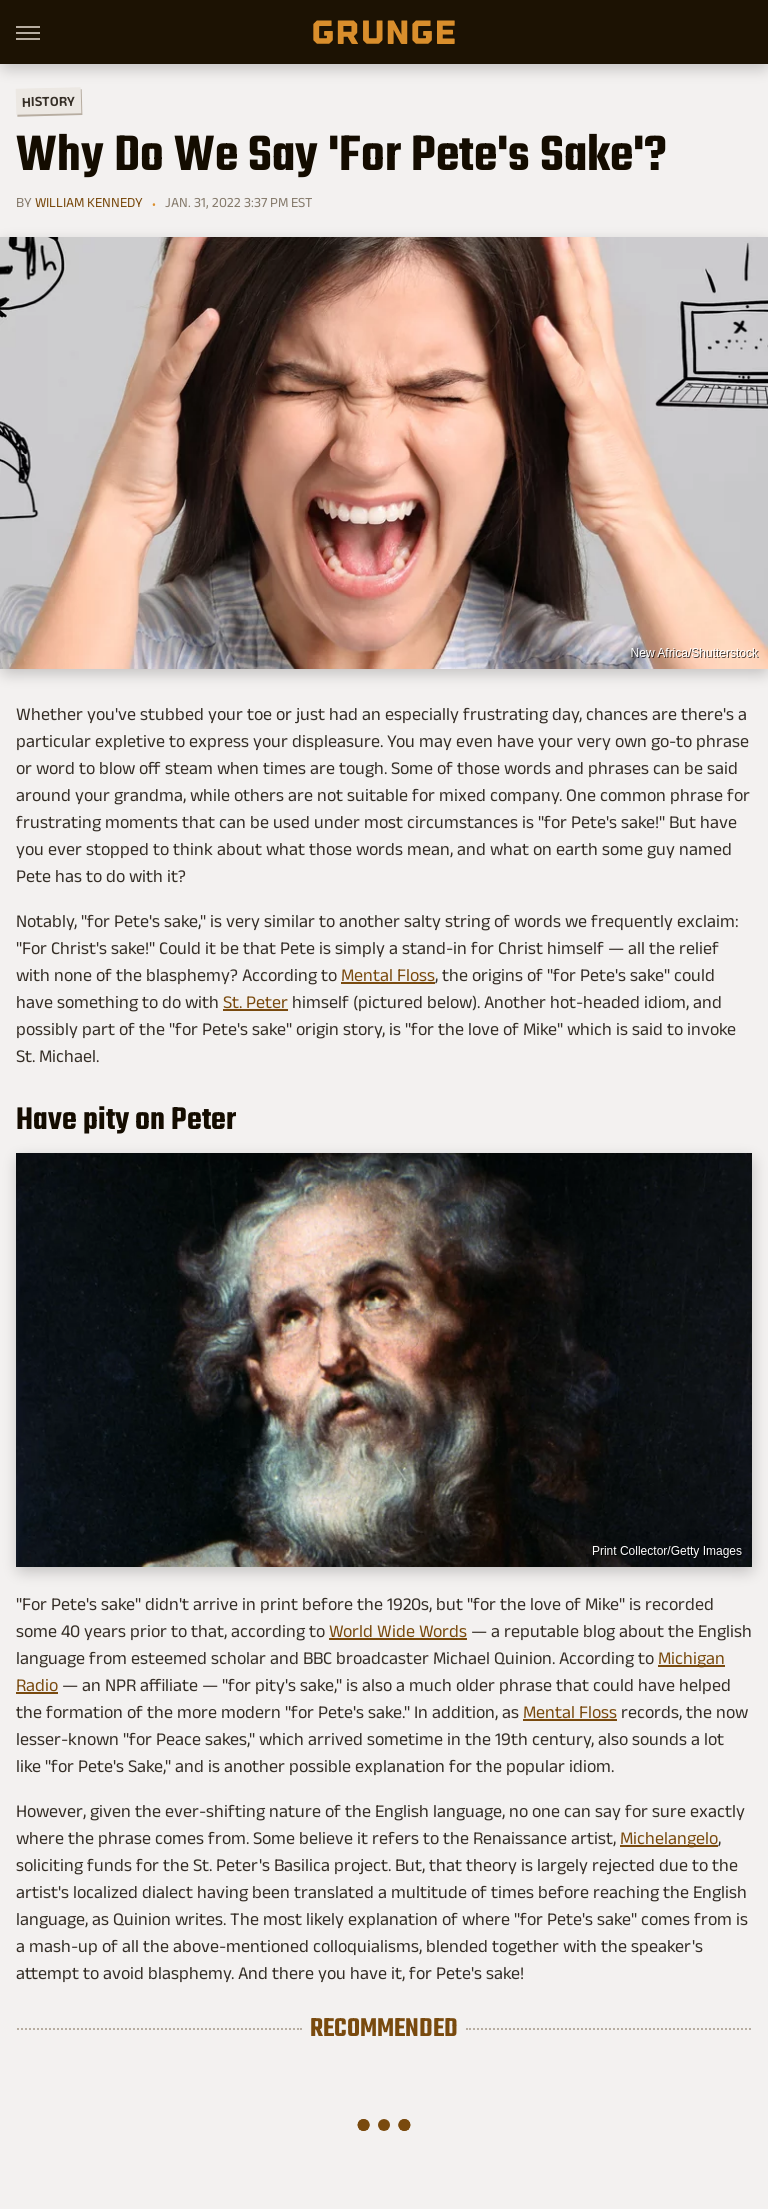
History (48, 100)
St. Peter (255, 1002)
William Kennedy (89, 202)
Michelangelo (669, 1838)
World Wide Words (398, 1631)
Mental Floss (388, 975)
